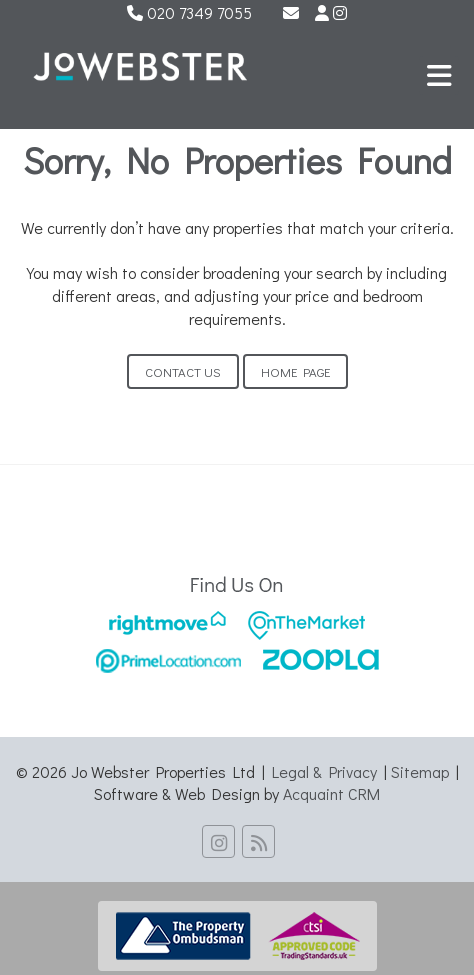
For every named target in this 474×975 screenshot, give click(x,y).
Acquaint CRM (331, 793)
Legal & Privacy (324, 771)
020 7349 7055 (189, 12)
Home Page (295, 371)
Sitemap (420, 771)
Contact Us (183, 371)
